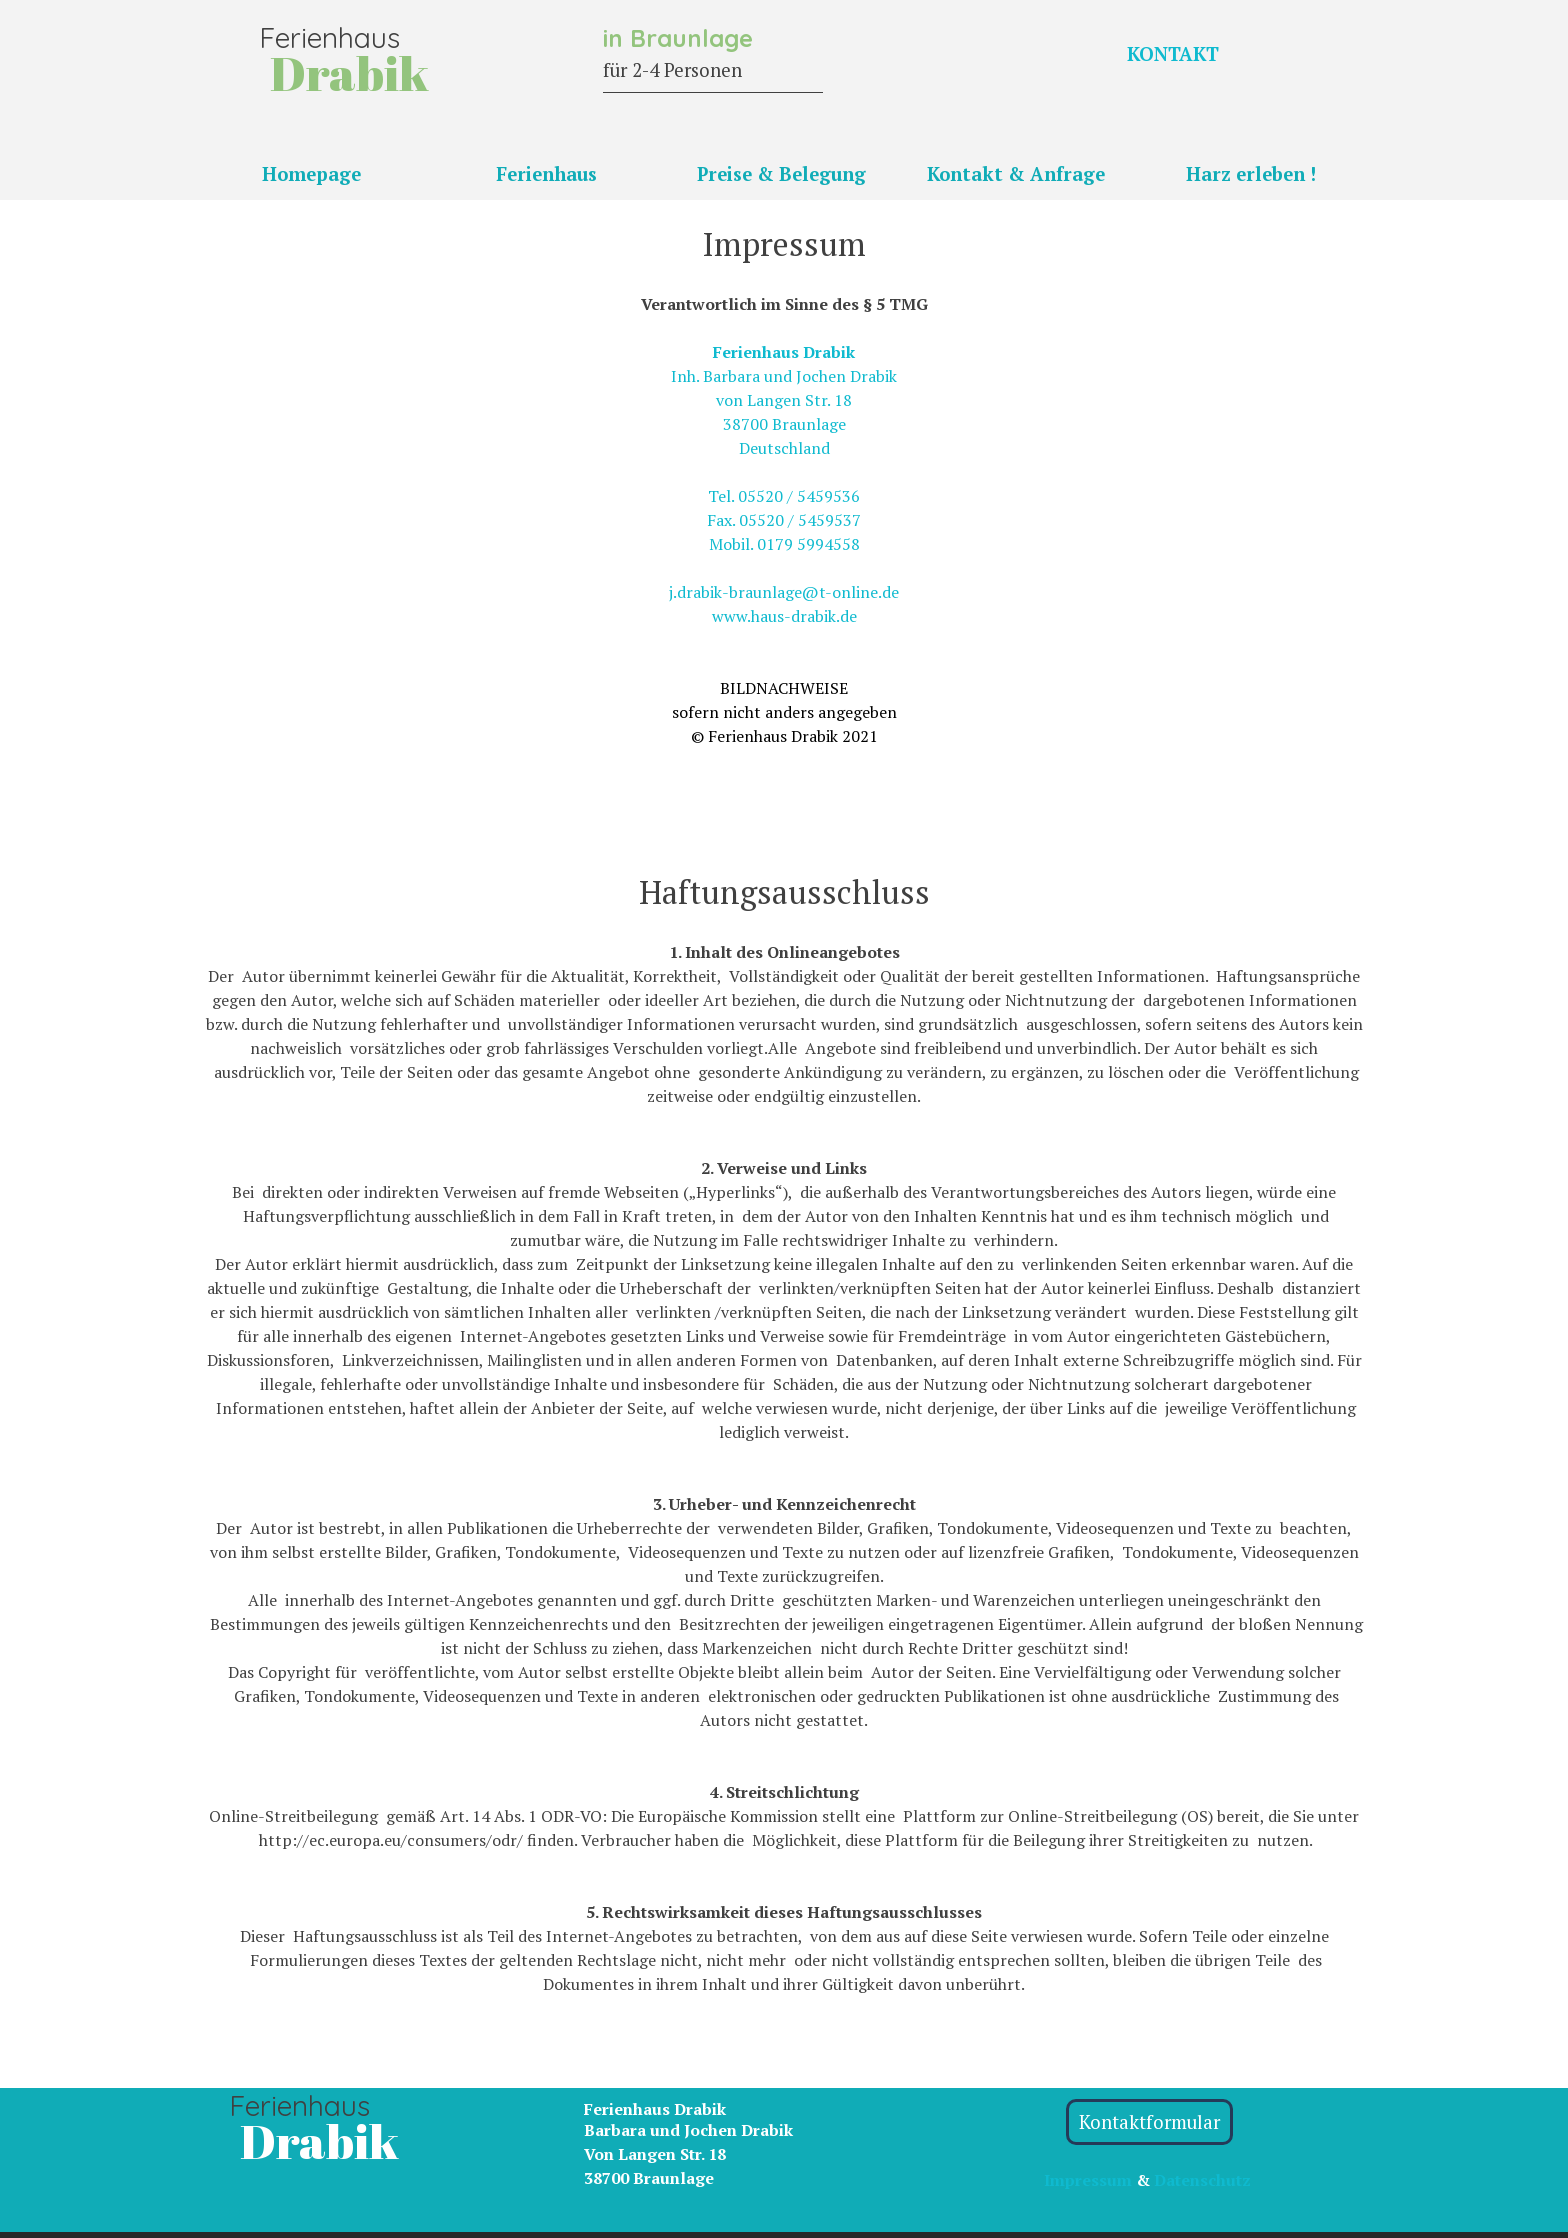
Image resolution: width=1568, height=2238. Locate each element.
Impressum (1088, 2180)
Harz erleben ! (1251, 174)
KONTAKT (1173, 54)
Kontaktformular (1149, 2122)
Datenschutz (1202, 2180)
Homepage (311, 174)
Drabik (319, 2140)
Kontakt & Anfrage (1016, 174)
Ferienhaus (546, 174)
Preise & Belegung (781, 174)
